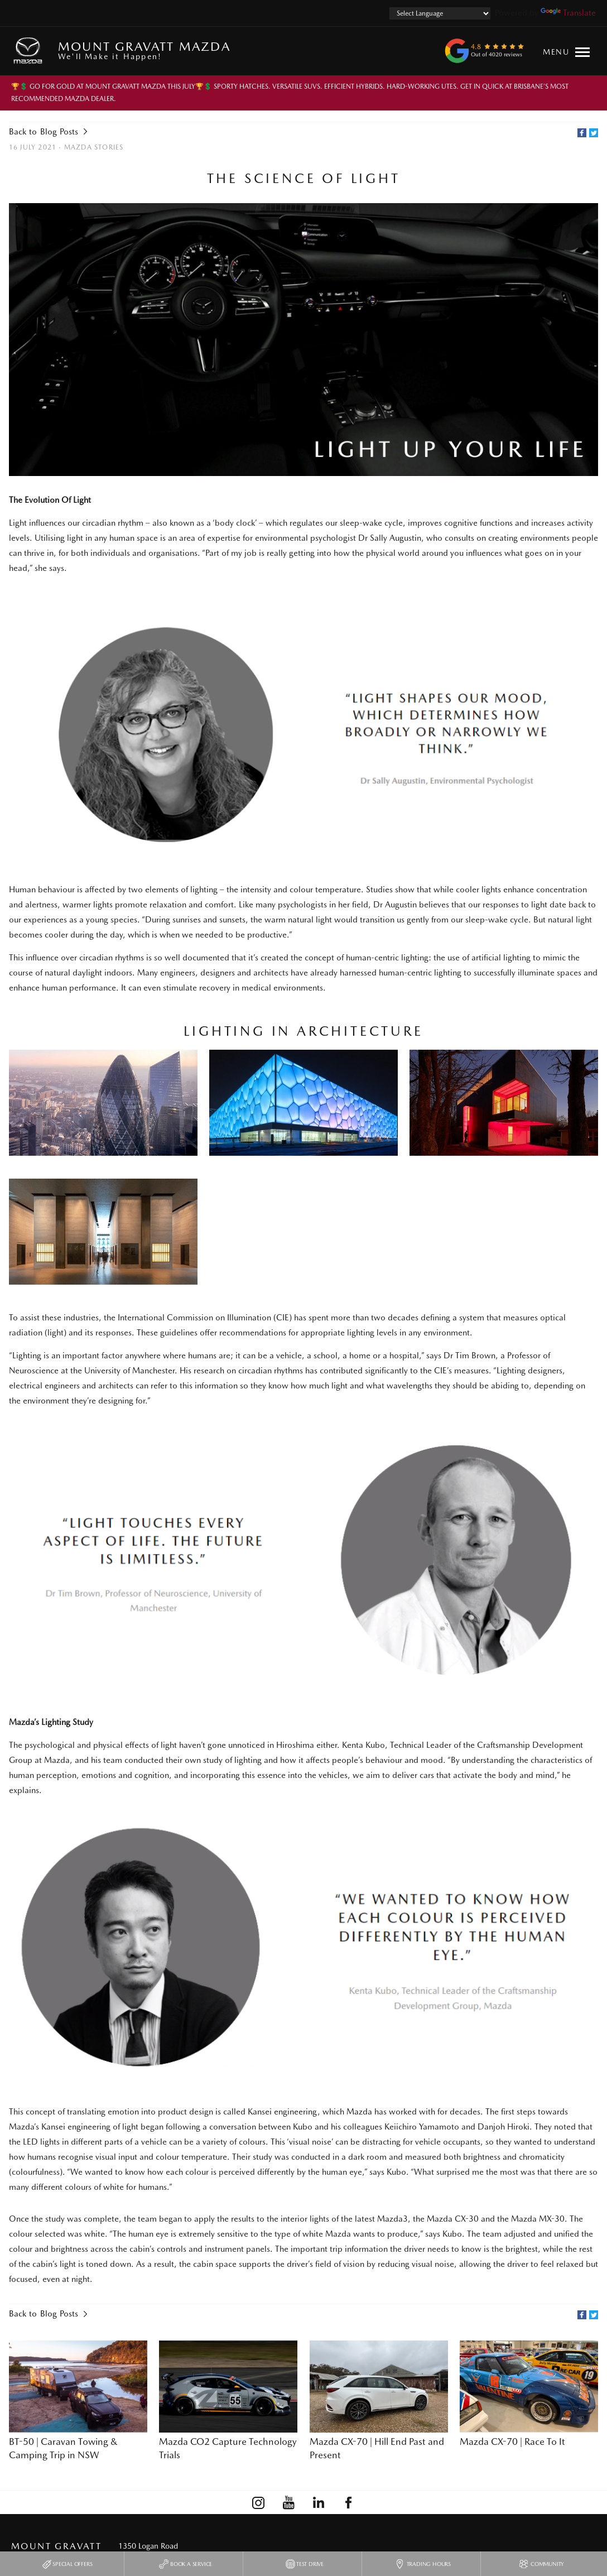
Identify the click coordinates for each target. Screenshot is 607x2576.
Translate (568, 13)
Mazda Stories (94, 147)
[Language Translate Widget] (439, 13)
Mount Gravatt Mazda (144, 50)
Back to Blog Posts (43, 132)
